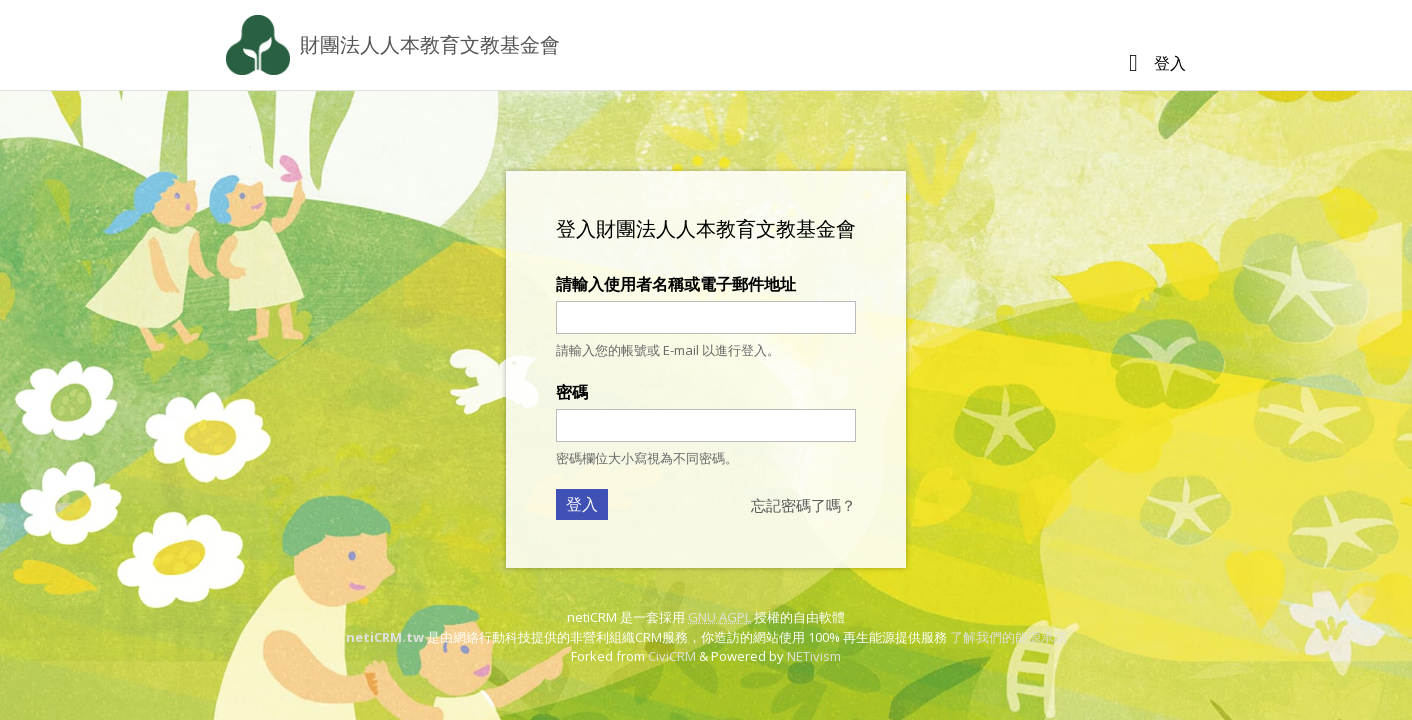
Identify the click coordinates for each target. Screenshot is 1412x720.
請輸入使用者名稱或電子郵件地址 (676, 284)
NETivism (814, 656)
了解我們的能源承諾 (1008, 637)
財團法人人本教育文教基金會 (430, 44)
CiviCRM (672, 656)
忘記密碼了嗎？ (803, 505)
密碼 (572, 392)
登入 (1170, 63)
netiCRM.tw (385, 637)
